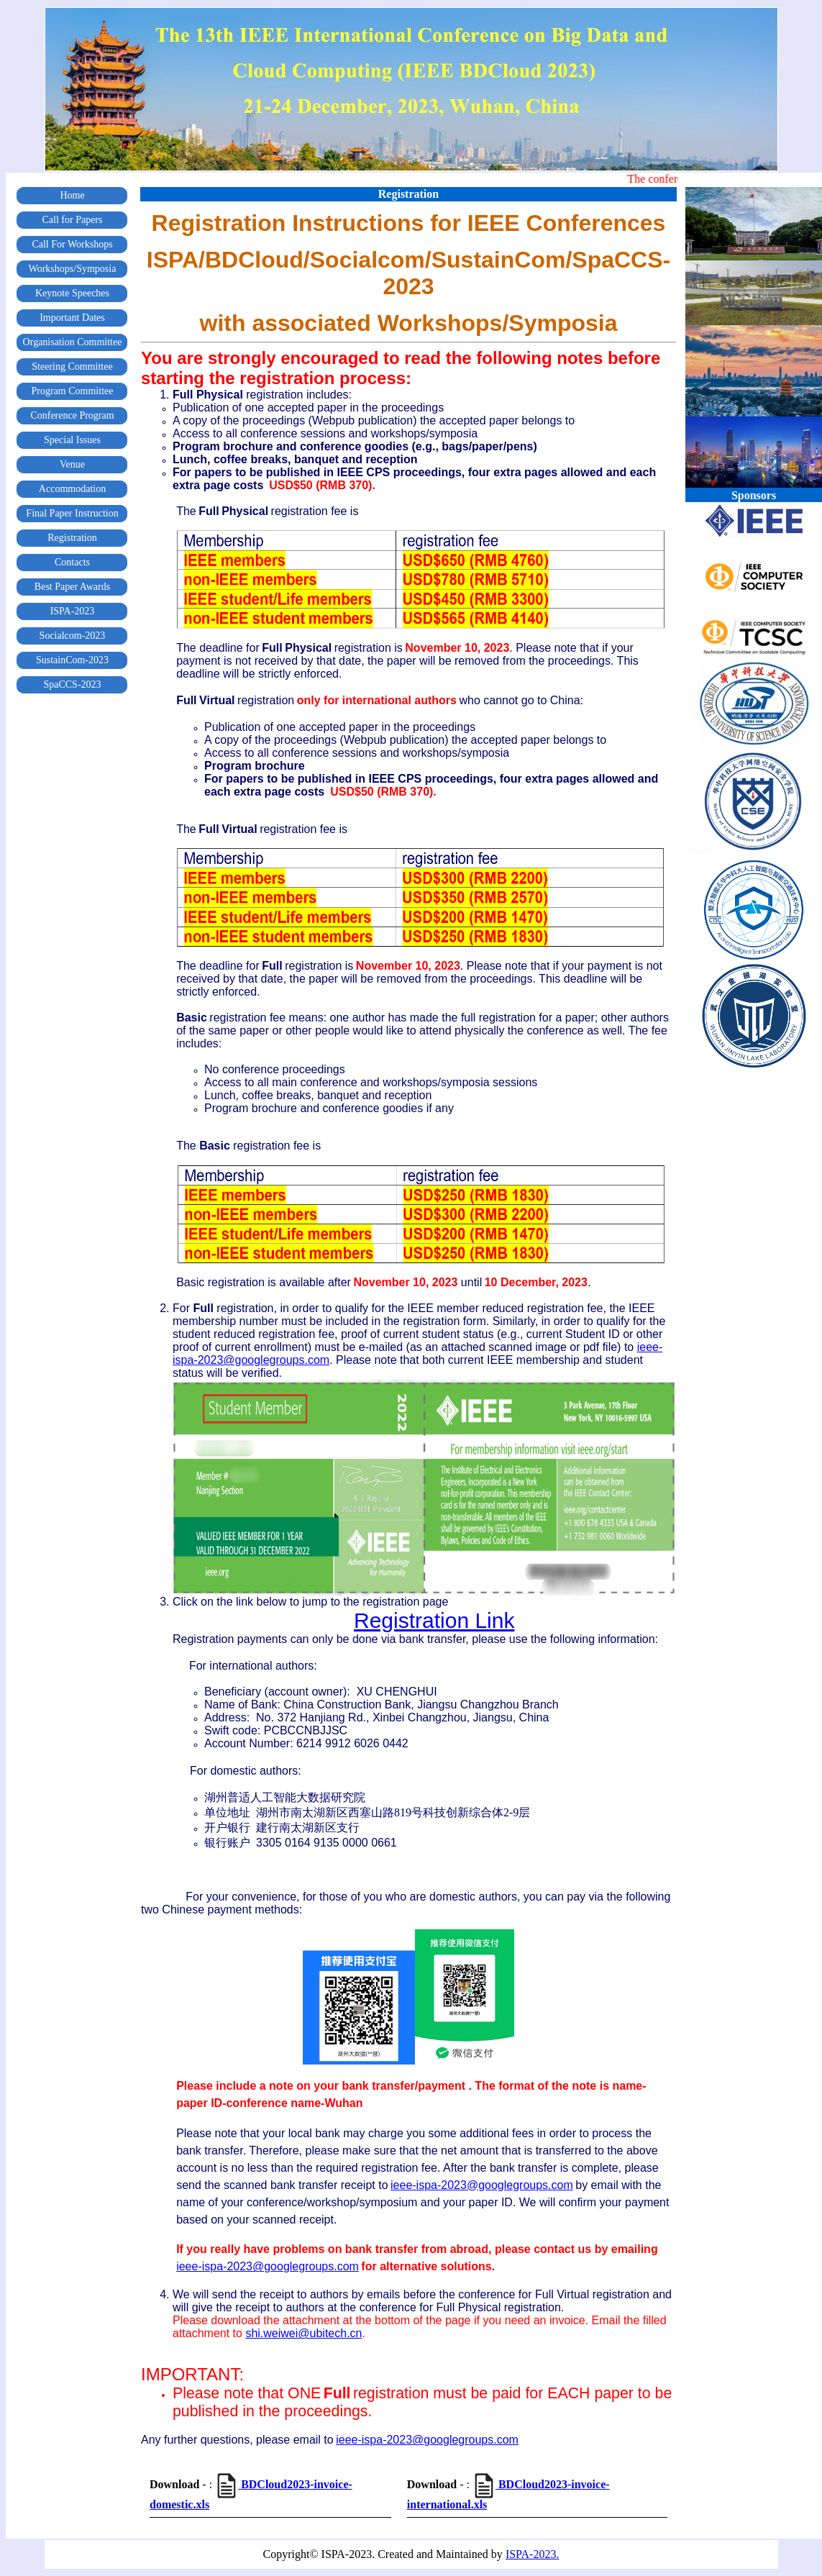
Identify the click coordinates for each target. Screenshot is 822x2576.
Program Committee (73, 391)
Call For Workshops (72, 244)
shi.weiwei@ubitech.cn (303, 2333)
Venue (72, 464)
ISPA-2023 (72, 611)
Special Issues (72, 439)
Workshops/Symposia (73, 268)
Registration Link (434, 1620)
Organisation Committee (72, 342)
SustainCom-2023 (72, 660)
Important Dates (72, 317)
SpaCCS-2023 (72, 684)
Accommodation (72, 488)
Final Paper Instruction (72, 513)
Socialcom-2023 (73, 635)
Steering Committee (72, 366)
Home (72, 195)
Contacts (72, 562)
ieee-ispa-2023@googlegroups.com (482, 2185)
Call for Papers (72, 219)
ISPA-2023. (533, 2554)
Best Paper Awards (72, 586)
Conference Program (72, 415)
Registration (71, 537)
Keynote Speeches (72, 293)
